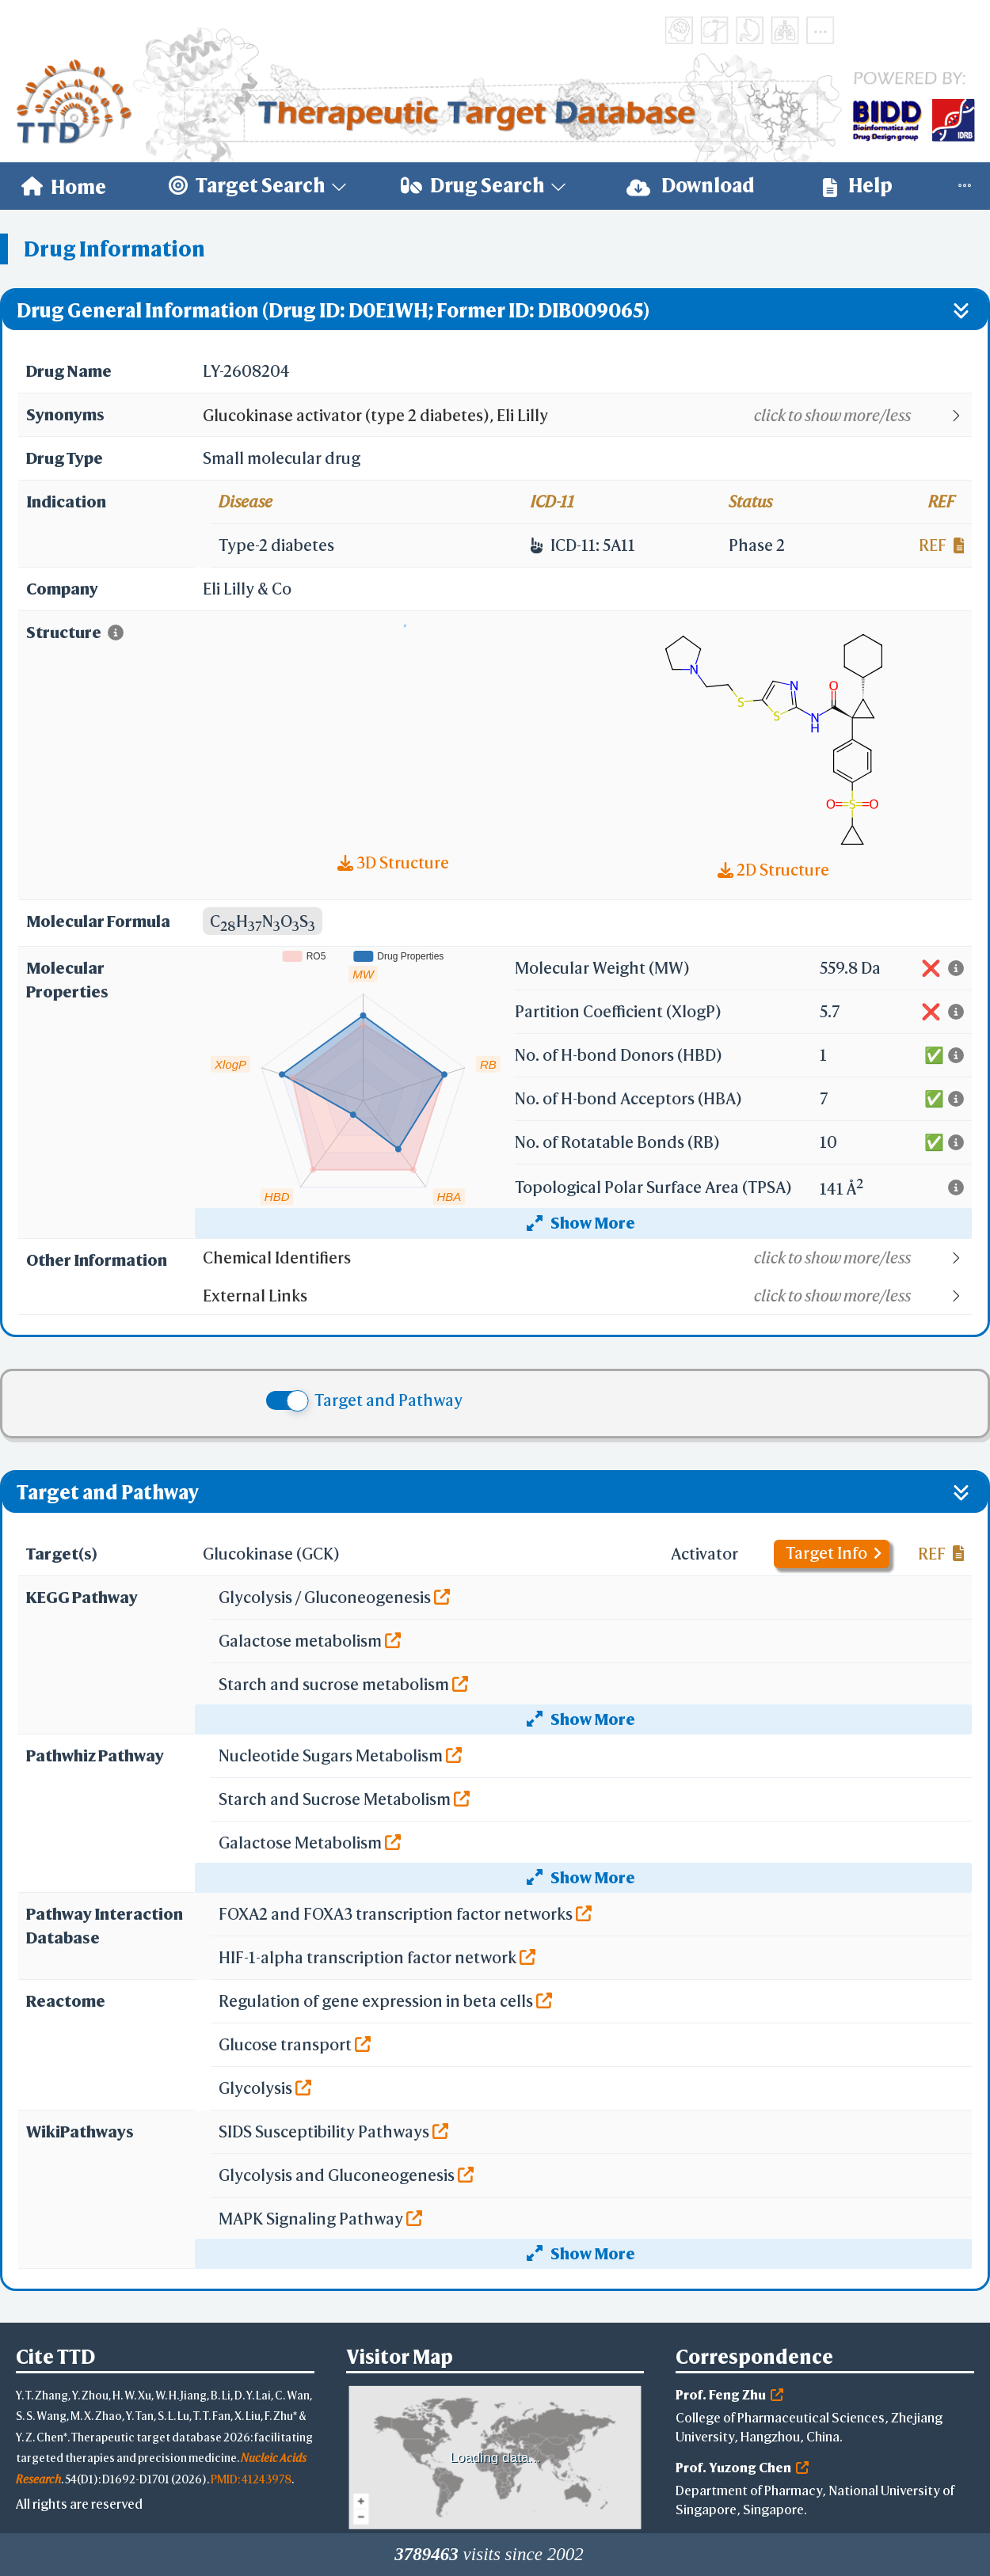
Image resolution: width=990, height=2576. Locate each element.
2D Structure (773, 870)
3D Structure (393, 862)
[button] (586, 416)
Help (858, 185)
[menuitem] (64, 186)
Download (690, 185)
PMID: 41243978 (251, 2479)
